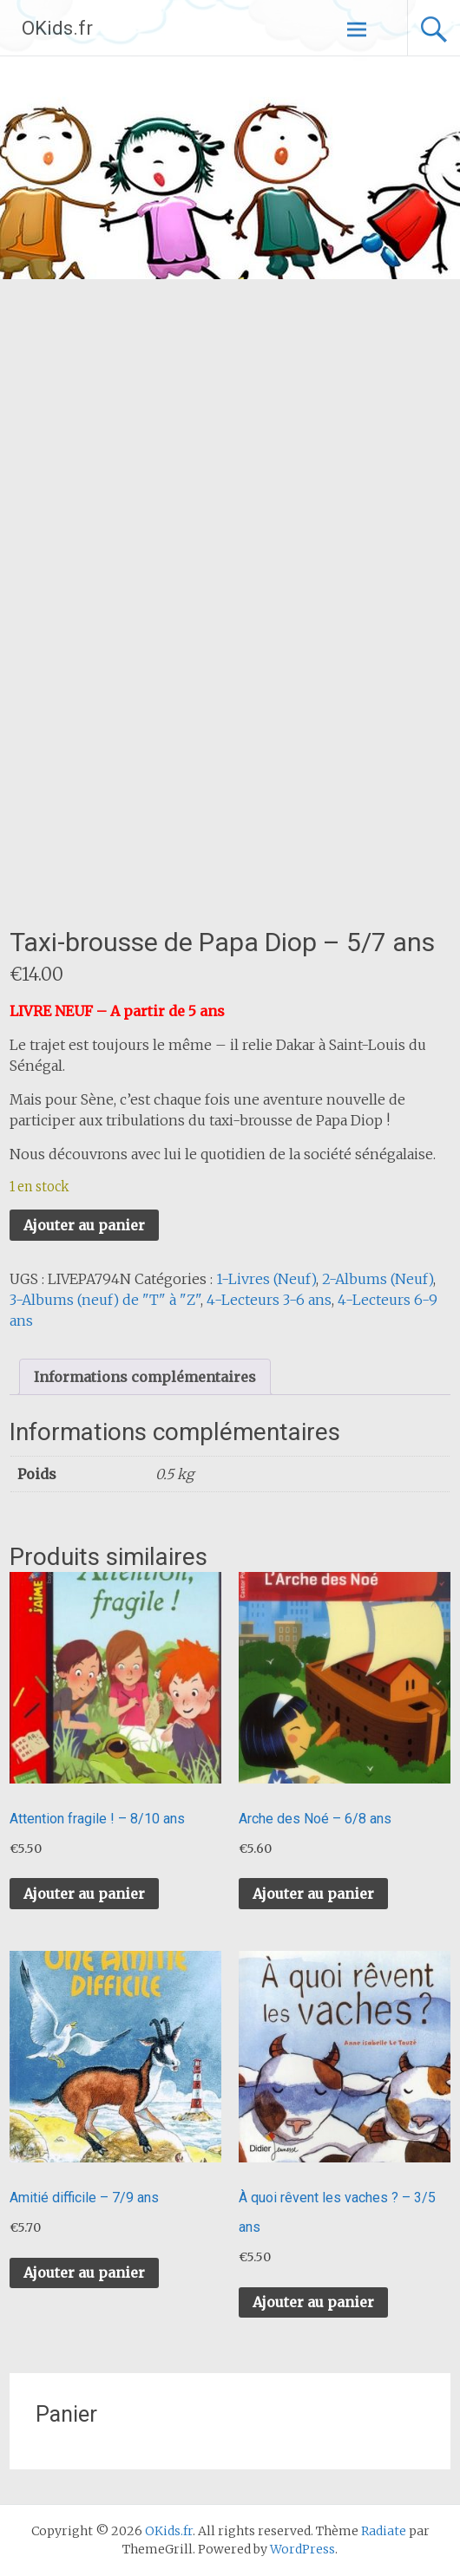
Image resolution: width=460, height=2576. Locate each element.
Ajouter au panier (84, 1225)
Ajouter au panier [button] (84, 1893)
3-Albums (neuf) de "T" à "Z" (105, 1299)
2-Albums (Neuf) (377, 1279)
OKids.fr (57, 28)
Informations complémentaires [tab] (145, 1377)
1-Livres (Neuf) (266, 1279)
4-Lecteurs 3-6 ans (269, 1299)
